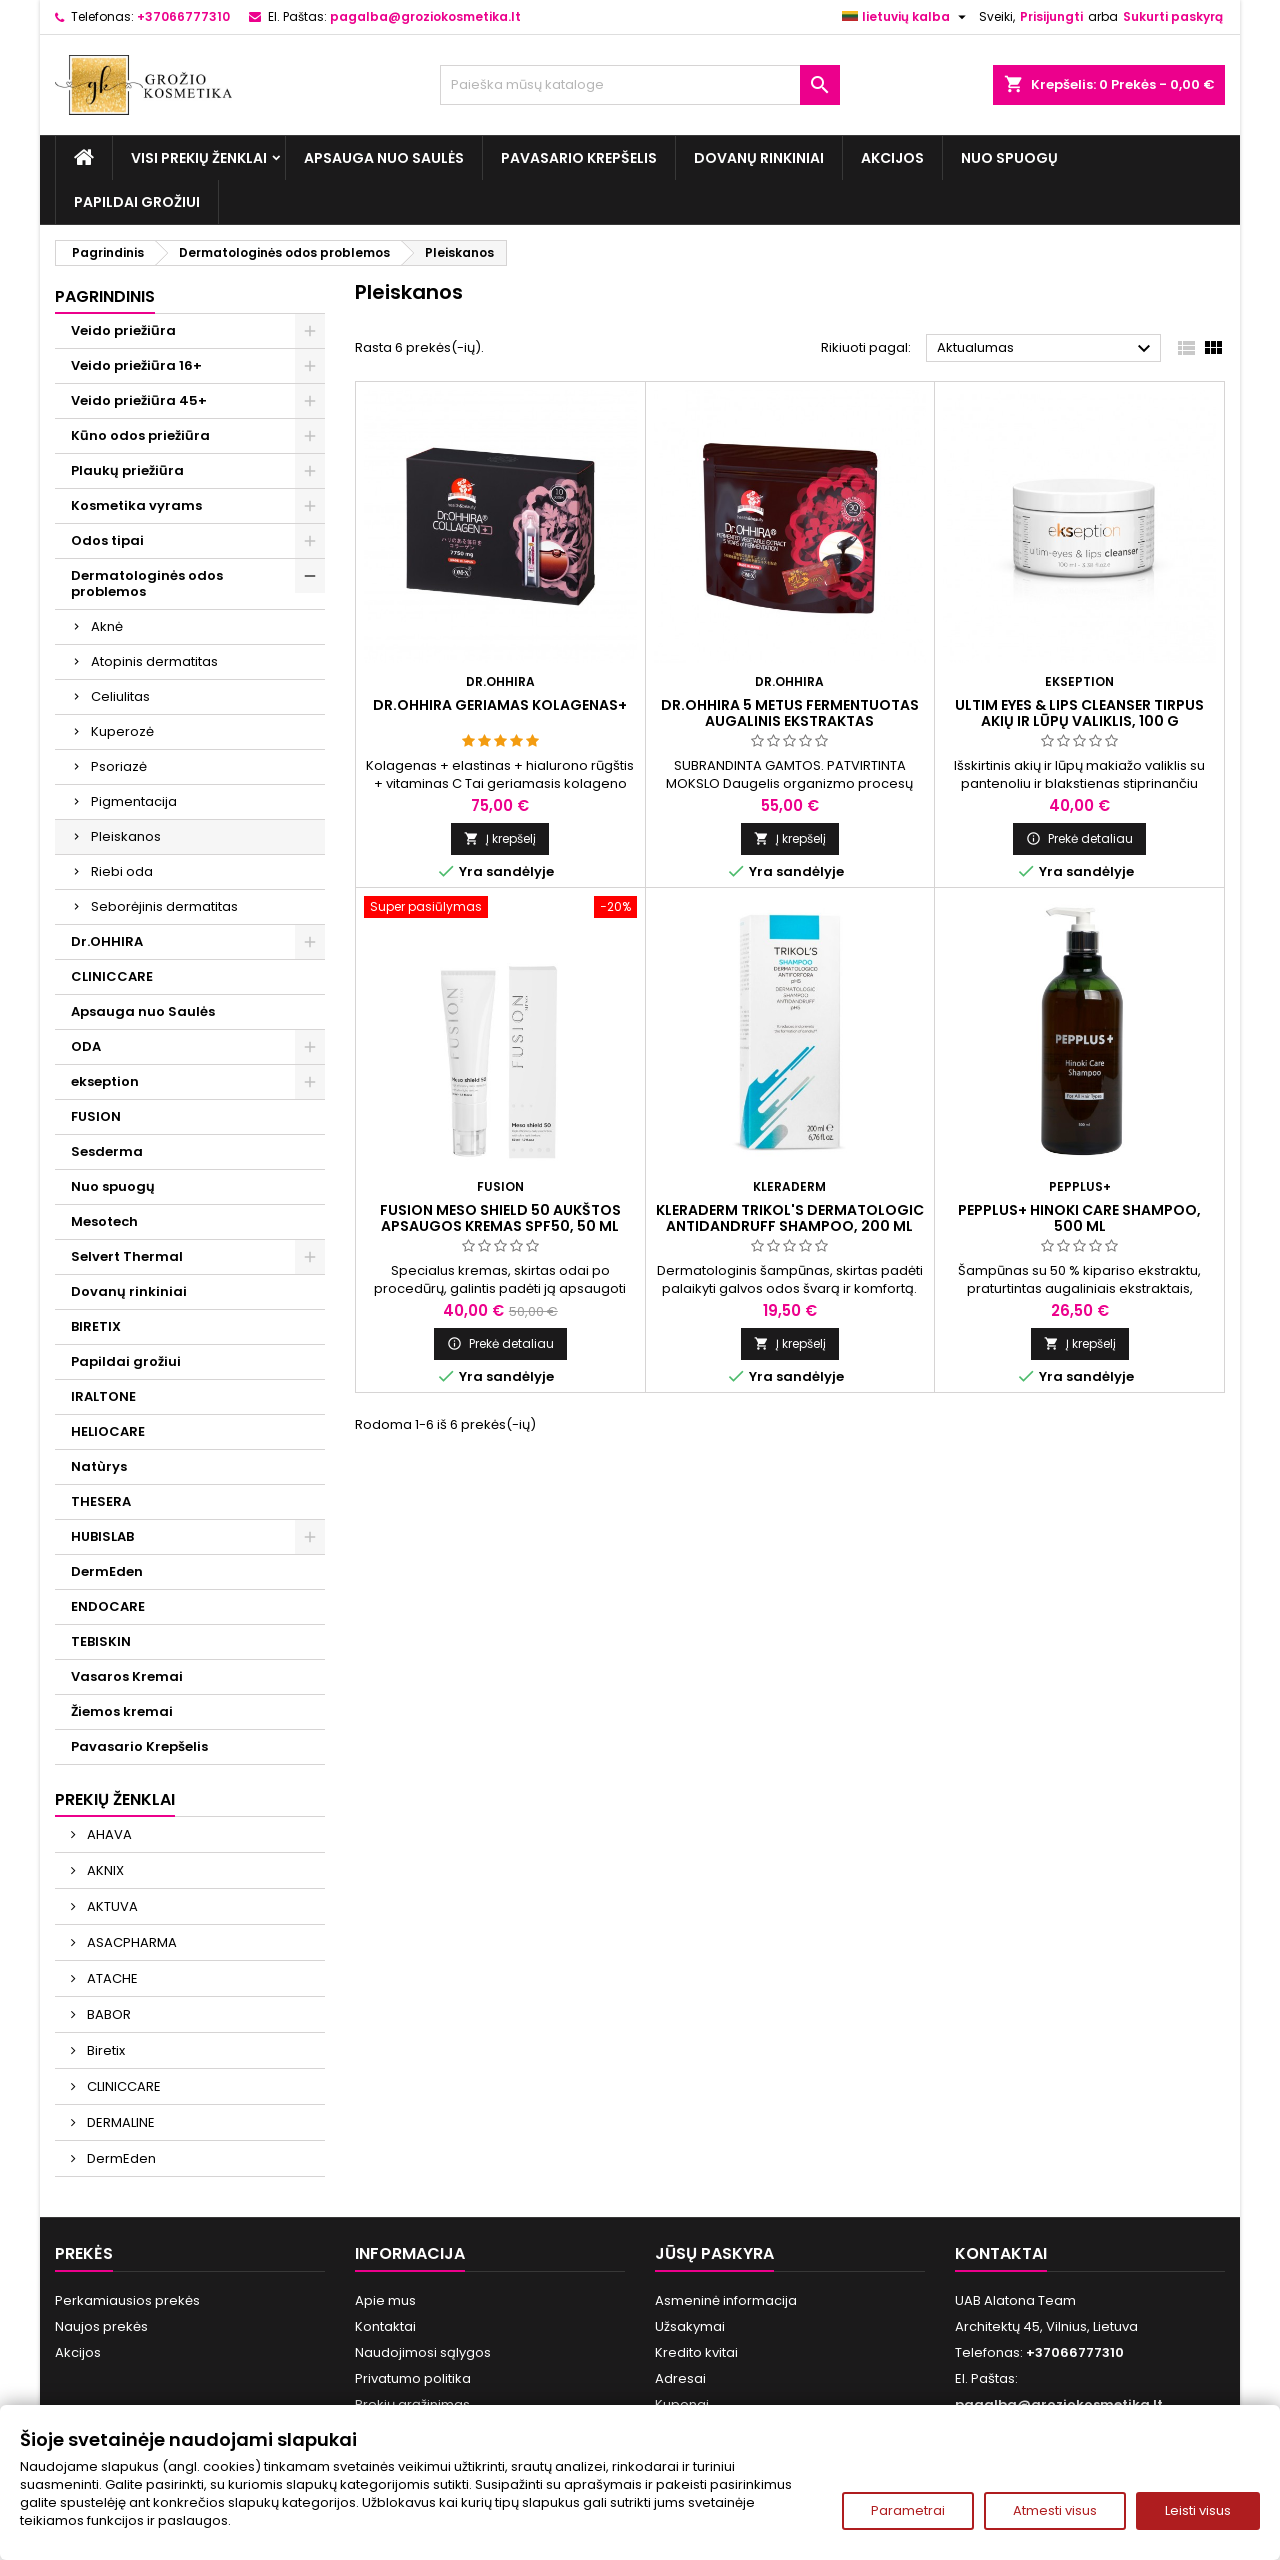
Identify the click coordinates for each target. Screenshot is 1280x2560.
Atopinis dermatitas (154, 661)
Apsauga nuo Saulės (384, 158)
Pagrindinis (105, 296)
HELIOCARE (108, 1431)
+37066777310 (183, 16)
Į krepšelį (500, 838)
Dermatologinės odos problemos (147, 583)
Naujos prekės (101, 2326)
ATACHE (111, 1978)
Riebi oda (122, 871)
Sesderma (107, 1151)
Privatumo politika (413, 2378)
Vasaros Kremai (127, 1676)
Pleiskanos (126, 836)
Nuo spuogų (1009, 158)
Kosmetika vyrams (136, 505)
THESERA (101, 1501)
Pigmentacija (134, 801)
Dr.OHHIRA (107, 941)
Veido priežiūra (123, 330)
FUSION (96, 1116)
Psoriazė (119, 766)
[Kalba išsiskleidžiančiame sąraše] (906, 17)
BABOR (107, 2014)
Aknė (107, 626)
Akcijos (892, 158)
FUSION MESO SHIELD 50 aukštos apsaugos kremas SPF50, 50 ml (500, 1218)
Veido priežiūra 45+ (139, 400)
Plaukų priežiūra (127, 470)
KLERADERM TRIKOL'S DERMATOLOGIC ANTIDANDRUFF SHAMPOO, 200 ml (790, 1218)
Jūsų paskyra (714, 2253)
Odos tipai (107, 540)
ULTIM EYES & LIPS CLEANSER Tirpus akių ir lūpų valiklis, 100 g (1079, 713)
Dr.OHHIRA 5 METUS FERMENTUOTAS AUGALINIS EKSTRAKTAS (790, 713)
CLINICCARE (112, 976)
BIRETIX (96, 1326)
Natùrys (99, 1466)
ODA (86, 1046)
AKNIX (104, 1870)
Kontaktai (385, 2326)
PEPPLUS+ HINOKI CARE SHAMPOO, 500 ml (1079, 1218)
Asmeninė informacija (726, 2300)
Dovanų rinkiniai (759, 158)
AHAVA (108, 1834)
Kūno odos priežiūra (140, 435)
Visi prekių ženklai (199, 158)
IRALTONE (103, 1396)
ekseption (105, 1081)
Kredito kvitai (696, 2352)
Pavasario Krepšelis (579, 158)
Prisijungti (1051, 16)
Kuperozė (122, 731)
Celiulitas (120, 696)
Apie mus (385, 2300)
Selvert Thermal (127, 1256)
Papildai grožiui (137, 202)
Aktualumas (1046, 349)
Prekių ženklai (115, 1799)
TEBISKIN (101, 1641)
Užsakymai (690, 2326)
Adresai (680, 2378)
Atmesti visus (1055, 2510)
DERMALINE (119, 2122)
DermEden (107, 1571)
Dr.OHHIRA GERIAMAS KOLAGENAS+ (500, 705)
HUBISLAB (102, 1536)
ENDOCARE (108, 1606)
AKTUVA (111, 1906)
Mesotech (104, 1221)
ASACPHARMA (130, 1942)
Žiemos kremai (122, 1711)
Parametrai (908, 2510)
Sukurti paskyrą (1173, 16)
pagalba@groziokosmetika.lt (425, 16)
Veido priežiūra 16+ (136, 365)
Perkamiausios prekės (127, 2300)
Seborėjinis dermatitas (164, 906)
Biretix (104, 2050)
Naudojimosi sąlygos (423, 2352)
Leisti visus (1198, 2510)
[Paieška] (640, 85)
